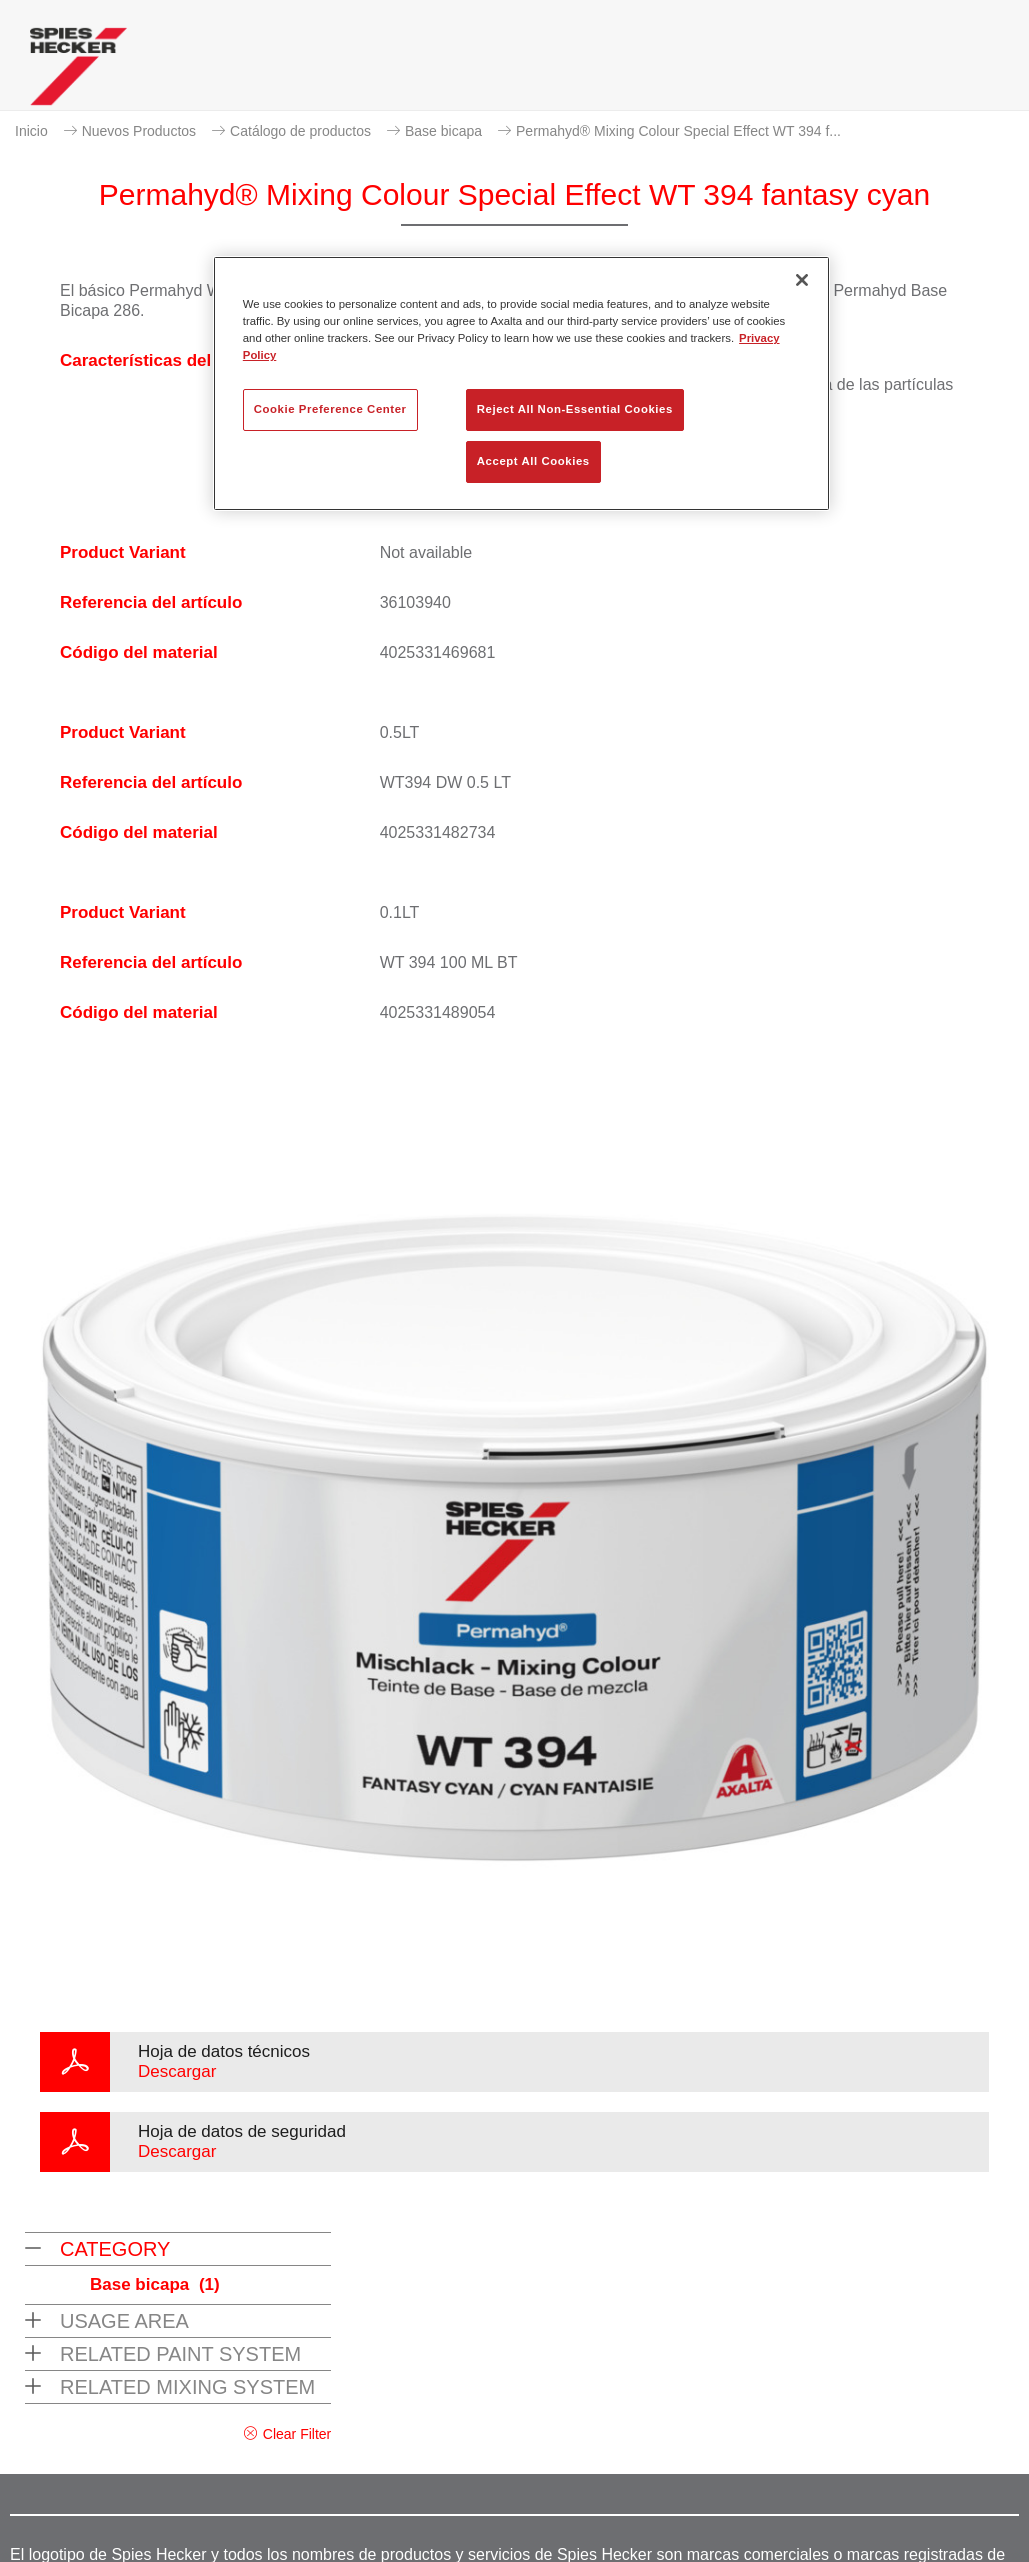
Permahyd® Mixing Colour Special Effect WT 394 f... (678, 131)
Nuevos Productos (139, 131)
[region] (521, 383)
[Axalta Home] (78, 71)
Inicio (31, 131)
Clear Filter (297, 2434)
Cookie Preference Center (330, 409)
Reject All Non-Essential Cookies (575, 409)
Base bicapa (443, 131)
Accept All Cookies (533, 461)
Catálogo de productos (300, 131)
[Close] (802, 280)
